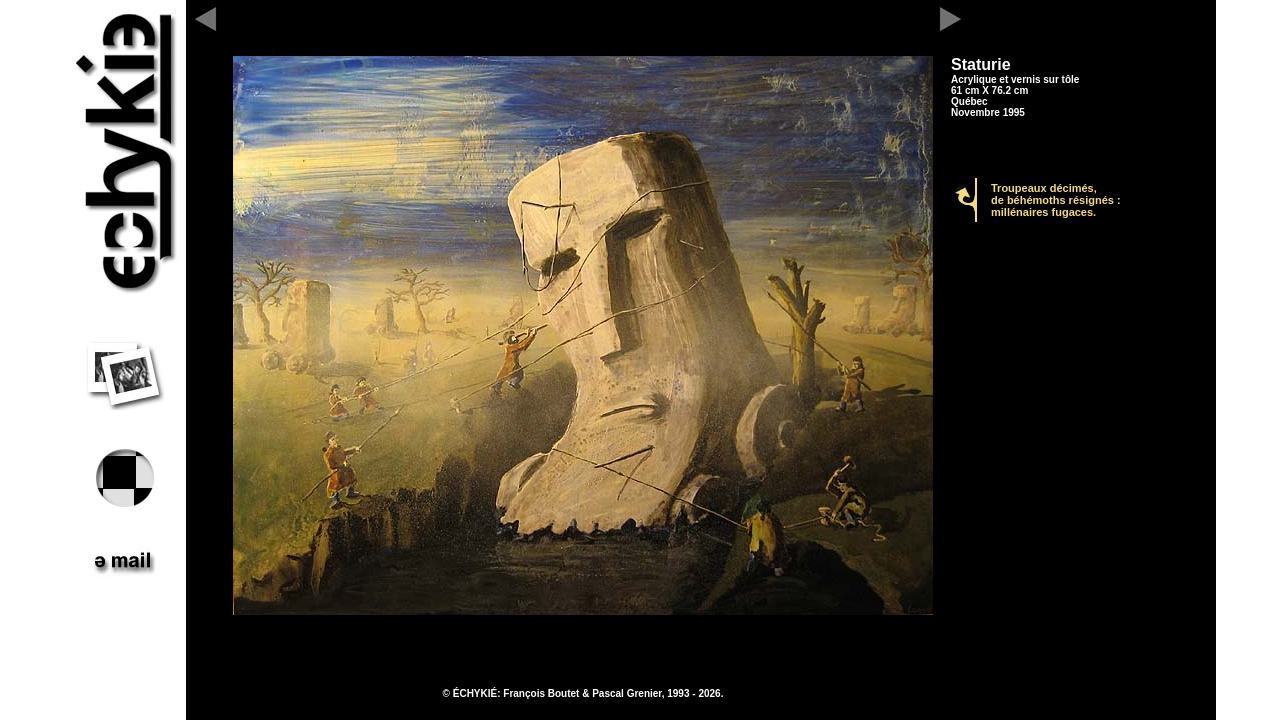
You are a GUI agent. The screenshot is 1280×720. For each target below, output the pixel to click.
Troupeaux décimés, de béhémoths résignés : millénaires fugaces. (1056, 200)
